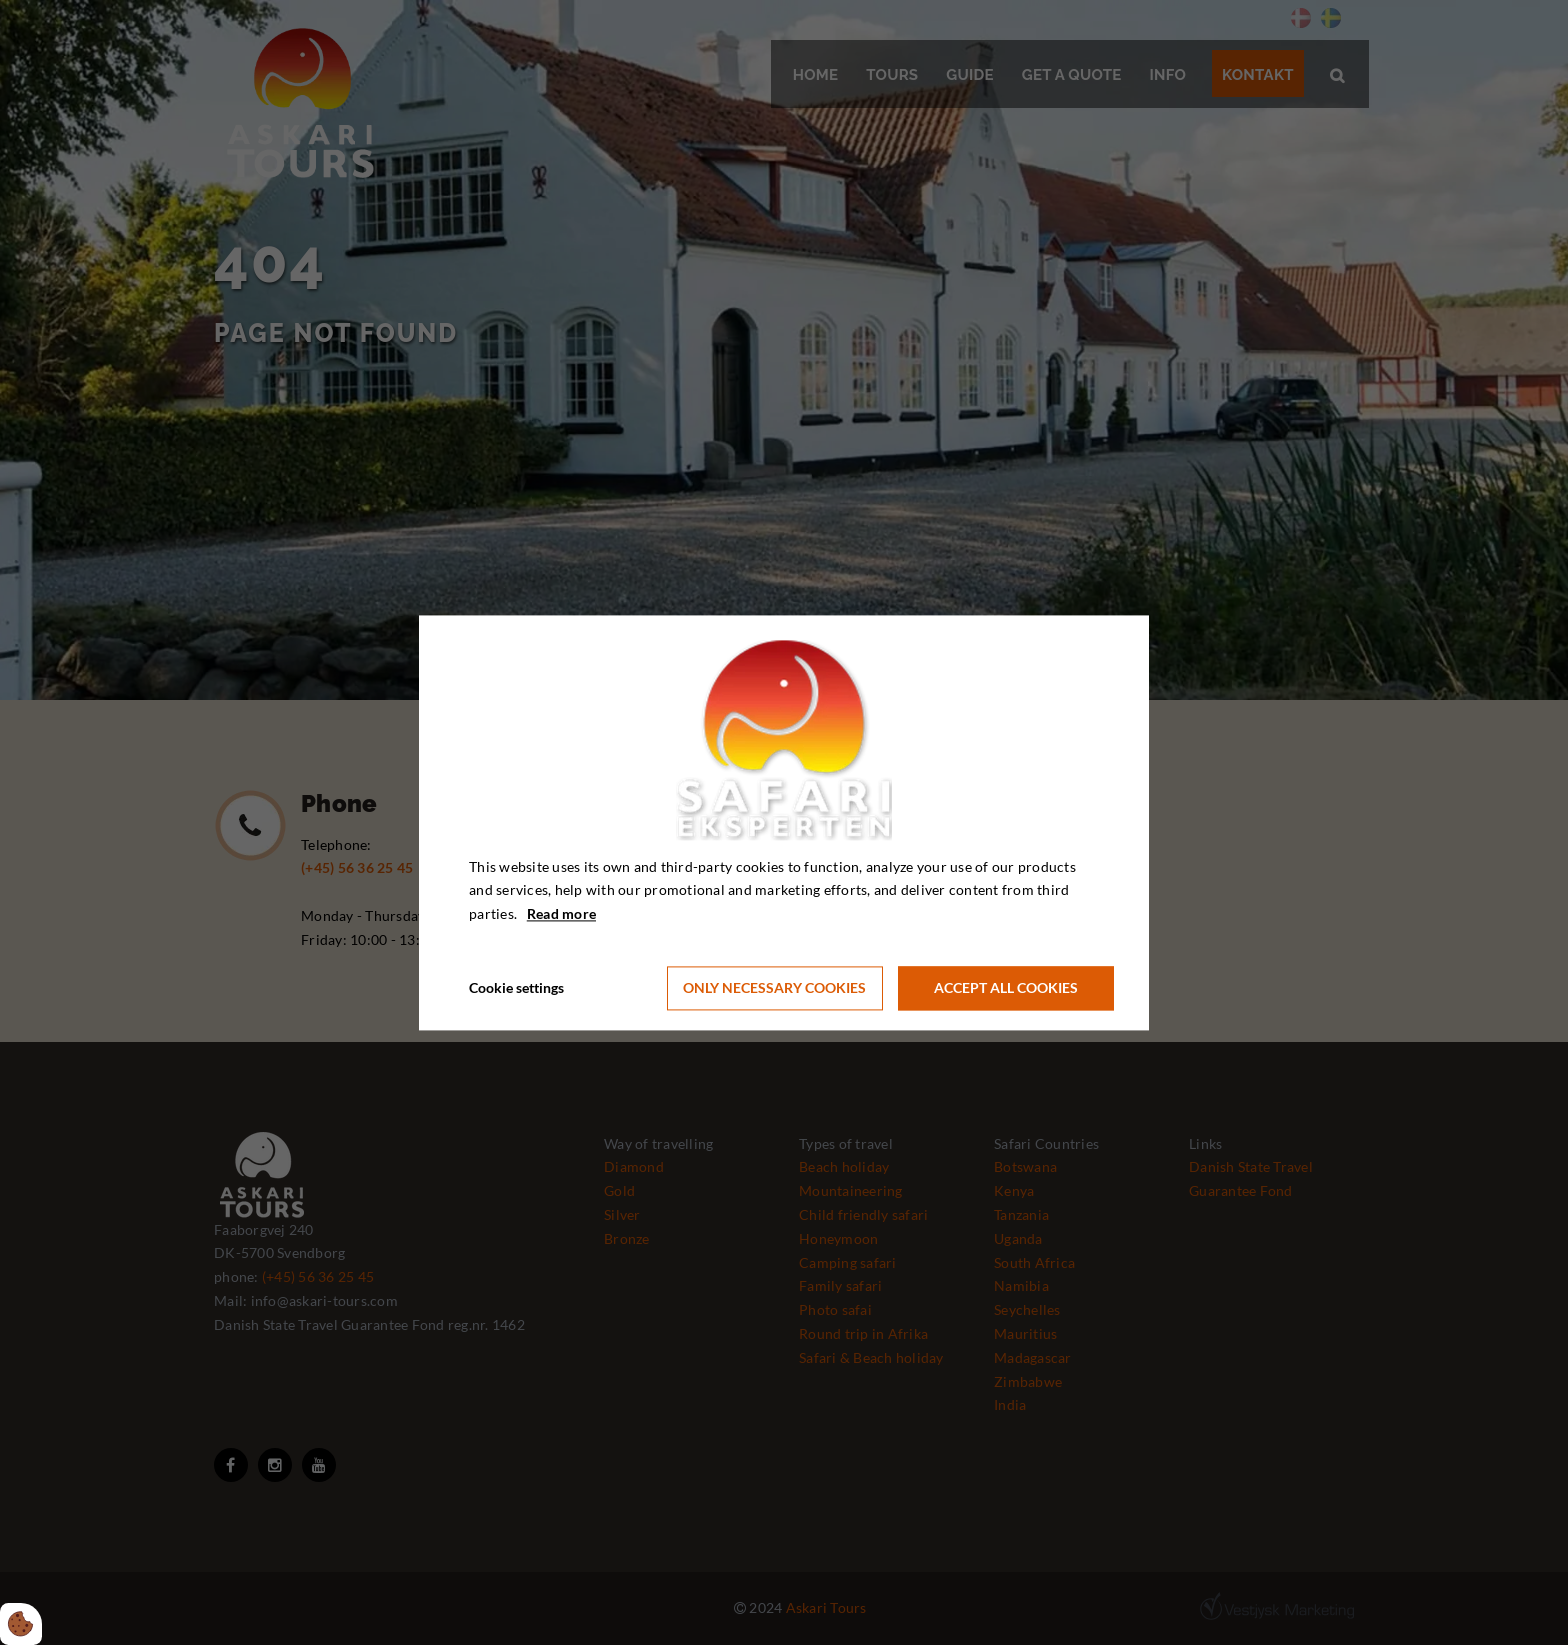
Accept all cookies (1006, 988)
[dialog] (784, 822)
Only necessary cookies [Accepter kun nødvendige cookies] (774, 988)
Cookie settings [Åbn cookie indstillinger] (516, 987)
